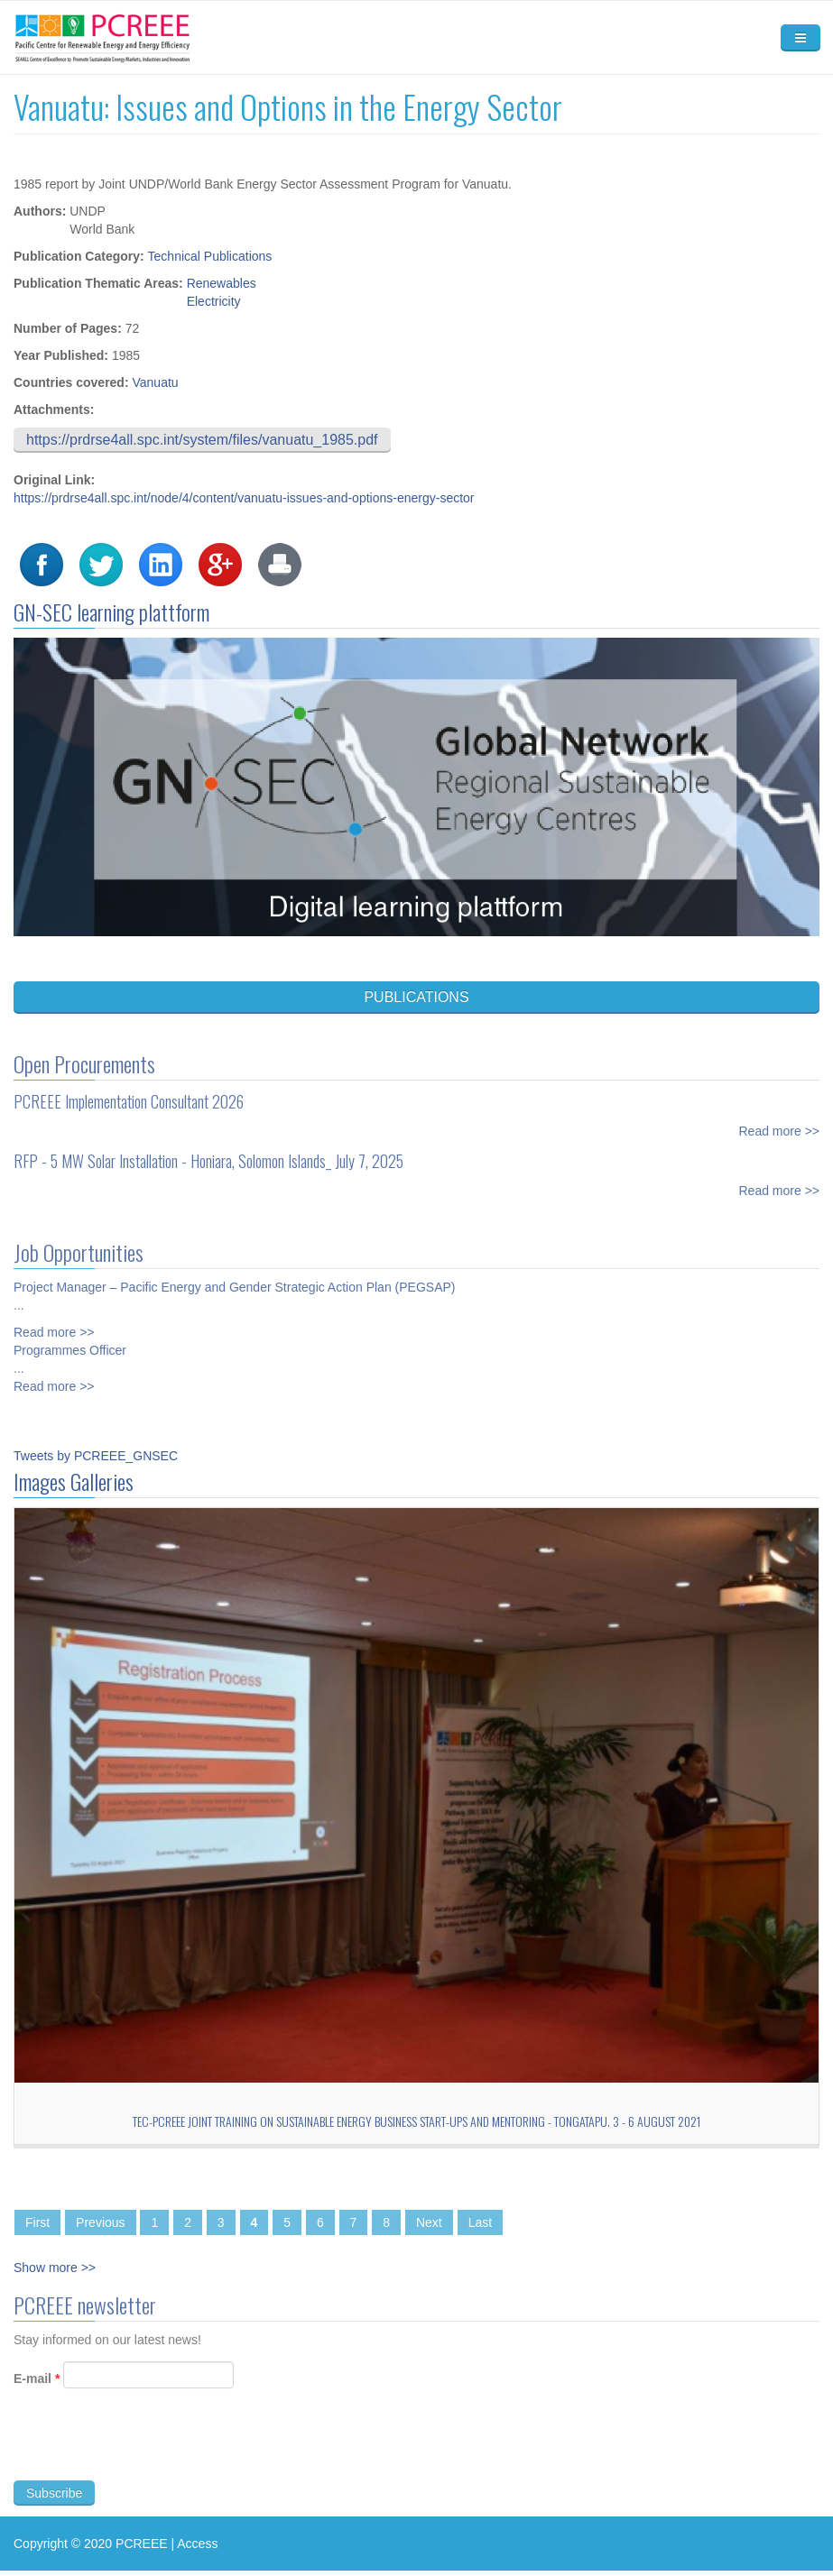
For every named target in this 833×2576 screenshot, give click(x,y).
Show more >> (55, 2267)
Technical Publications (210, 256)
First (37, 2222)
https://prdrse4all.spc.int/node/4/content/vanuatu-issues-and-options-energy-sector (244, 498)
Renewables (221, 283)
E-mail (37, 2386)
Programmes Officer (70, 1342)
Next (429, 2222)
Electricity (214, 301)
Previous (100, 2222)
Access (197, 2543)
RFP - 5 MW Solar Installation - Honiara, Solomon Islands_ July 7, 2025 (208, 1152)
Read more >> (779, 1123)
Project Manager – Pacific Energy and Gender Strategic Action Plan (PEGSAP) (234, 1279)
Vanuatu (155, 382)
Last (480, 2222)
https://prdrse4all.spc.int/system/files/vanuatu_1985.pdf (202, 439)
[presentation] (151, 2454)
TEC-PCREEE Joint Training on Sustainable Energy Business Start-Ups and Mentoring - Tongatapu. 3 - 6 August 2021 (416, 2120)
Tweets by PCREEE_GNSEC (96, 1456)
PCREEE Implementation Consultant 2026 (129, 1093)
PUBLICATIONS (416, 997)
